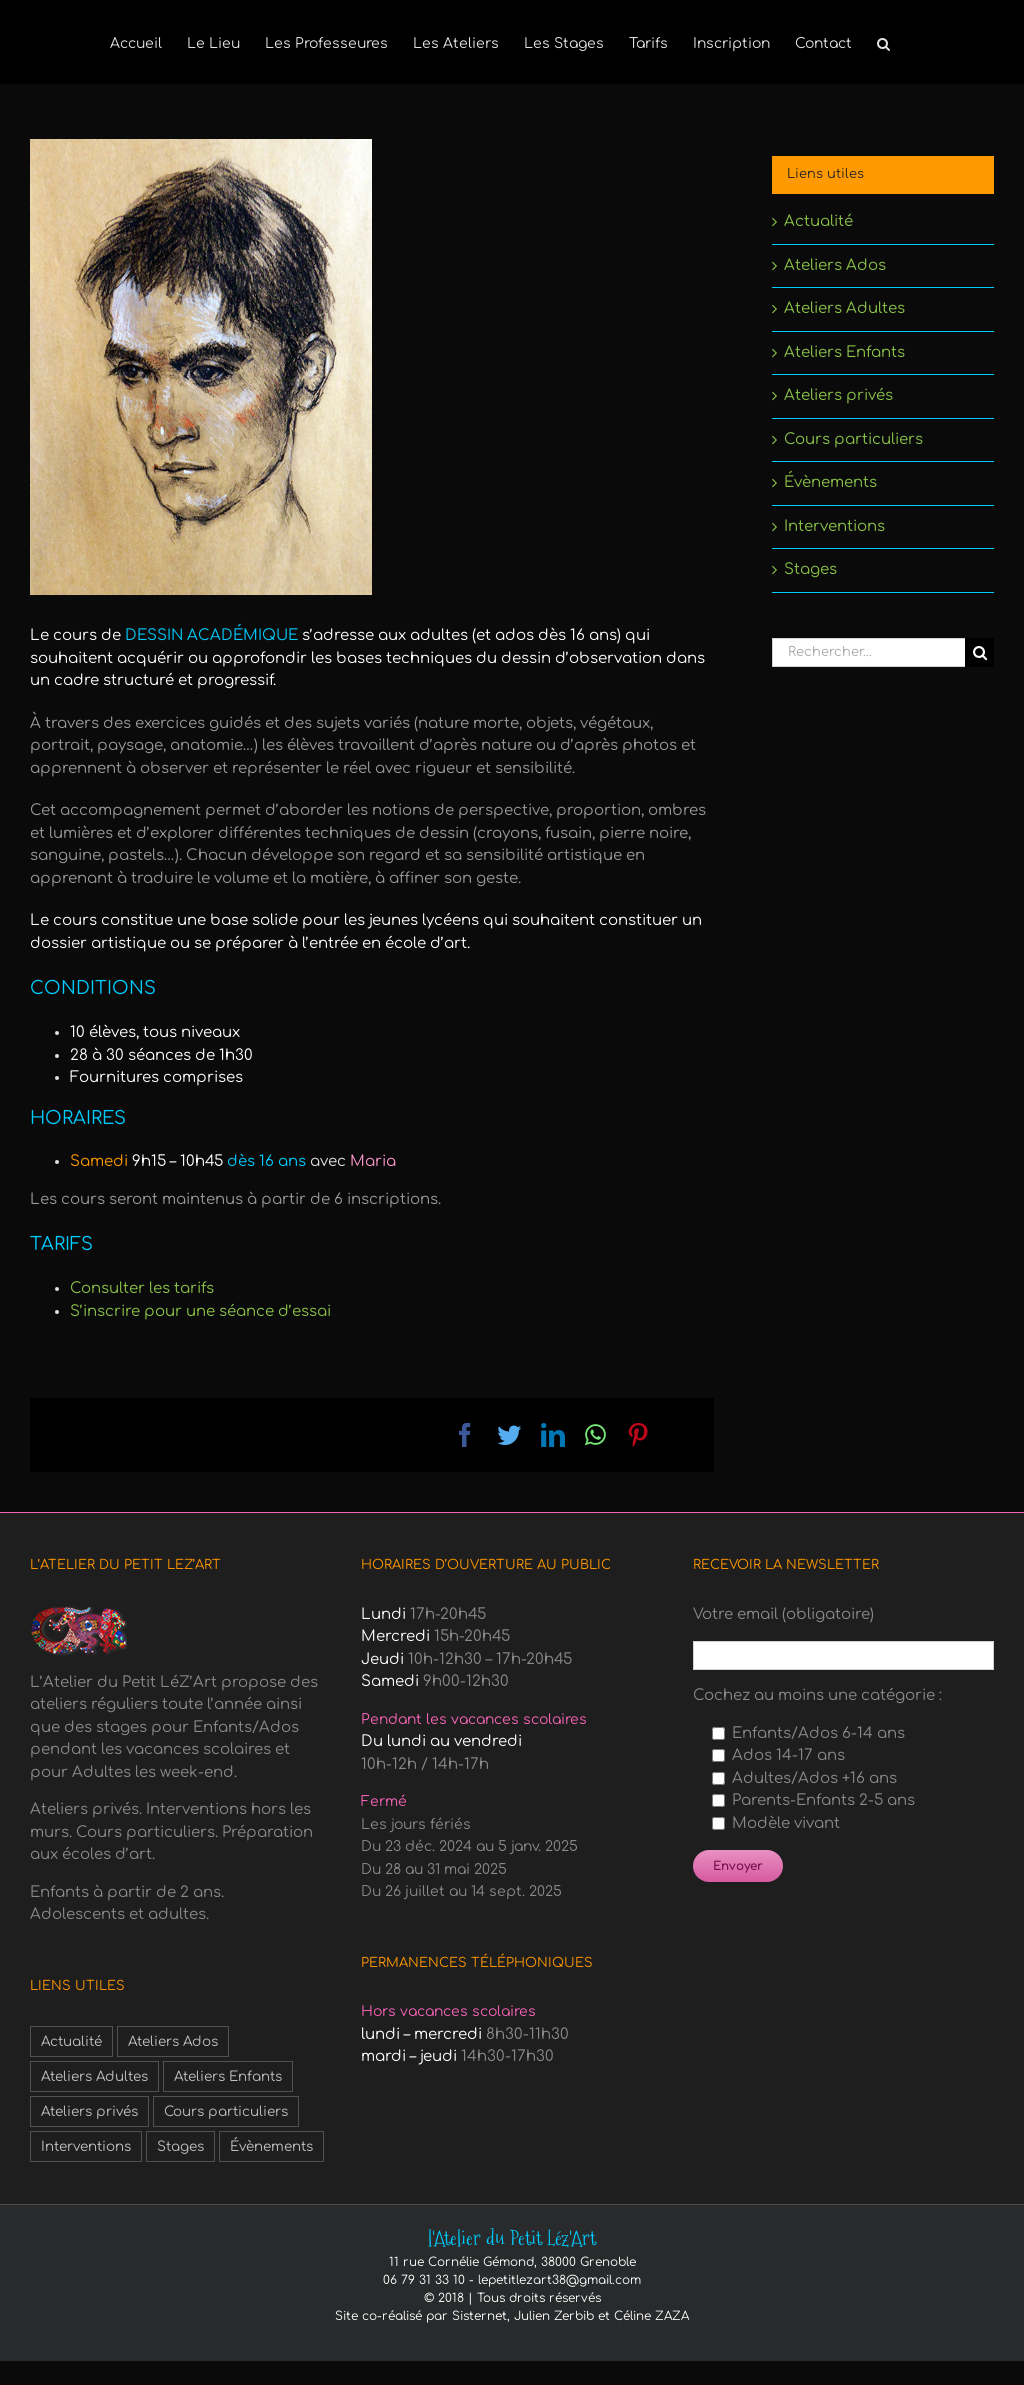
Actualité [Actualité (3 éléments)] (71, 2041)
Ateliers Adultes (844, 308)
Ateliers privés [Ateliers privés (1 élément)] (89, 2111)
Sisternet (479, 2316)
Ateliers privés (838, 395)
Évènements (830, 482)
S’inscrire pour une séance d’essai (200, 1311)
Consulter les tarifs (142, 1288)
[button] (883, 42)
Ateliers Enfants (844, 352)
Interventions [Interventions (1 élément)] (86, 2146)
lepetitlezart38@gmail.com (559, 2280)
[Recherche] (979, 652)
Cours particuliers (853, 439)
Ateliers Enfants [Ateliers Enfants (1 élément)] (228, 2076)
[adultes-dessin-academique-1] (201, 367)
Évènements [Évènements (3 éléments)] (271, 2146)
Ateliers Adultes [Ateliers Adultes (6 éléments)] (94, 2076)
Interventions (834, 526)
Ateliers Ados (835, 265)
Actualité (818, 221)
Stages (810, 569)
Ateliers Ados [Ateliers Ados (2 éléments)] (173, 2041)
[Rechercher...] (868, 652)
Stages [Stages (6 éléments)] (180, 2146)
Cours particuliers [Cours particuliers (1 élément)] (226, 2111)
